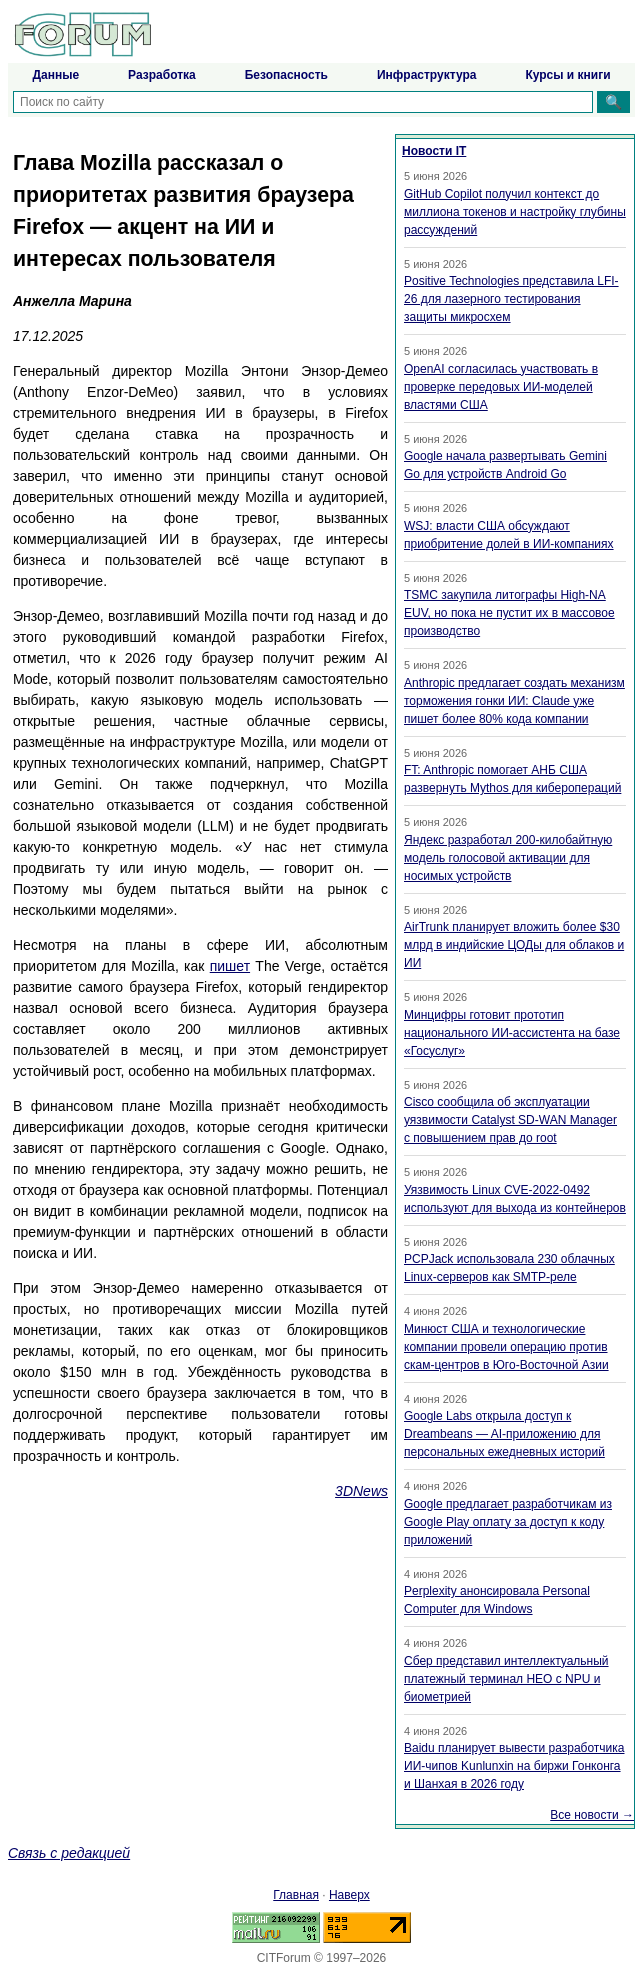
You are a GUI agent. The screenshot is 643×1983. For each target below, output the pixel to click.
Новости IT (434, 151)
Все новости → (592, 1815)
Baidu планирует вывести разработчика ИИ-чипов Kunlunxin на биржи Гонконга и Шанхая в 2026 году (514, 1766)
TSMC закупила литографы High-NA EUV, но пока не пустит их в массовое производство (509, 613)
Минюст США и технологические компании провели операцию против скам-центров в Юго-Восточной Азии (506, 1347)
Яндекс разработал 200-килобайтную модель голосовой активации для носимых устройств (508, 858)
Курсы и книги (567, 75)
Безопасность (286, 75)
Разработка (162, 75)
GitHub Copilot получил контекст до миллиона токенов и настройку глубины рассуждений (515, 212)
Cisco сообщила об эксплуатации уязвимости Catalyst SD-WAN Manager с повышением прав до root (510, 1120)
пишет (230, 966)
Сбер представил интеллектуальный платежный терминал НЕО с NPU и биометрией (506, 1679)
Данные (55, 75)
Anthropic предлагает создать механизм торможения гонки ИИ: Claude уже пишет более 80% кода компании (514, 701)
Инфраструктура (426, 75)
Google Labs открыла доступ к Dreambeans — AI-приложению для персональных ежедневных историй (504, 1434)
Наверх (349, 1895)
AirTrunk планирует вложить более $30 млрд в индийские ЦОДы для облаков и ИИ (514, 945)
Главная (296, 1895)
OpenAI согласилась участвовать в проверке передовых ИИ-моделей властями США (501, 387)
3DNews (361, 1491)
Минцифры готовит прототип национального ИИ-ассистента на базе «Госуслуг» (512, 1033)
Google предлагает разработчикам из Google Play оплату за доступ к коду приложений (508, 1522)
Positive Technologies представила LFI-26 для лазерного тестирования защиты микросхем (511, 299)
